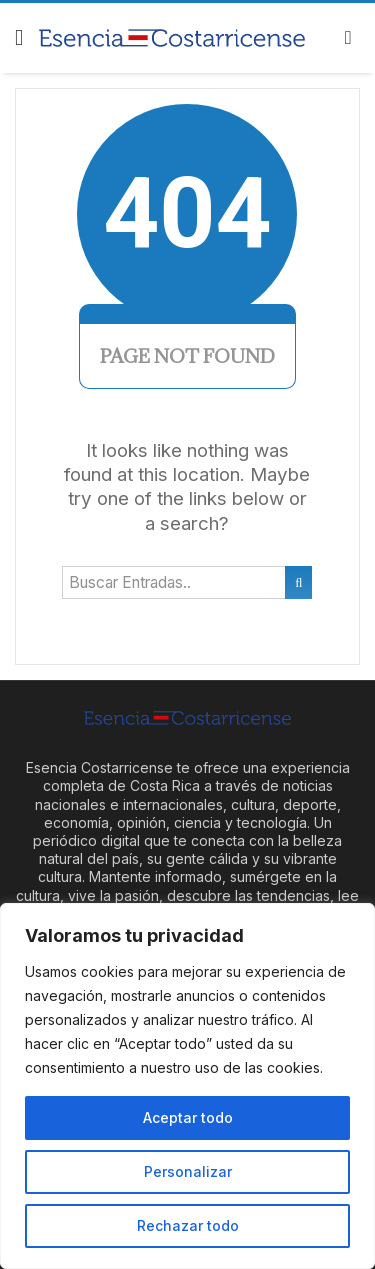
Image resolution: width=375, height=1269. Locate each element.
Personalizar (188, 1171)
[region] (187, 1086)
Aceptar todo (188, 1117)
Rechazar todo (188, 1225)
